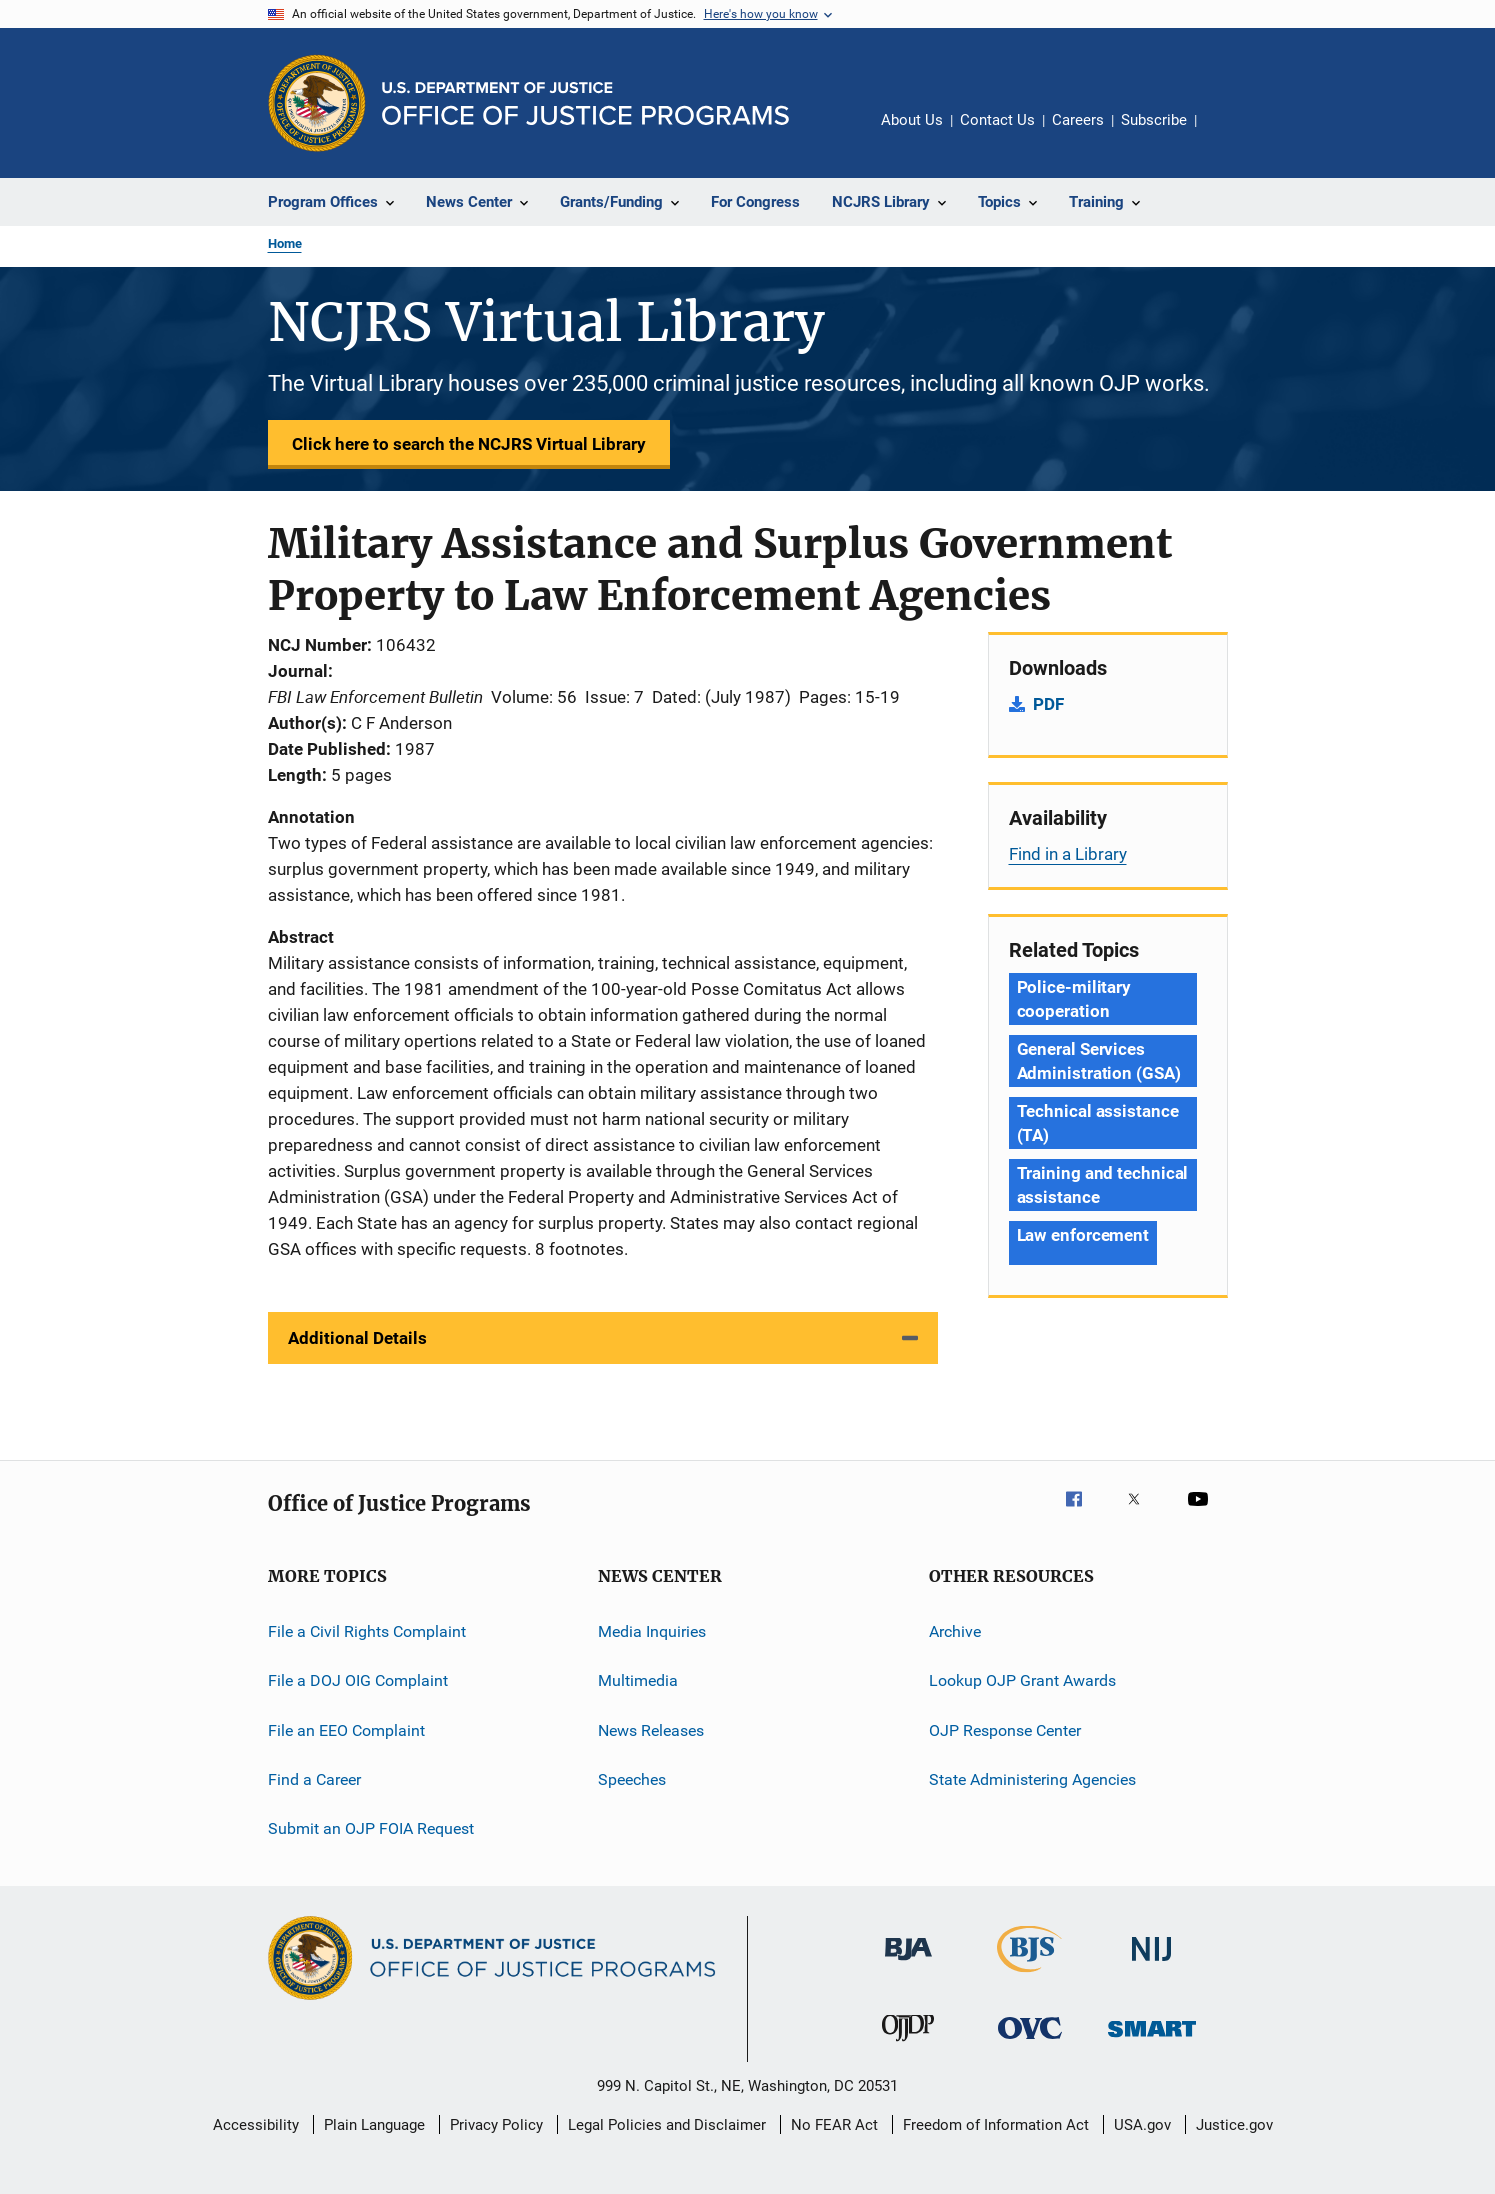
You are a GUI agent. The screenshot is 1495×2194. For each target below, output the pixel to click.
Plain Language (374, 2125)
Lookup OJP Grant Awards (1022, 1680)
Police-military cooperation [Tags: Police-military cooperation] (1074, 999)
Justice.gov (1234, 2125)
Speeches (632, 1779)
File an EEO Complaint (346, 1730)
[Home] (585, 103)
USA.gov (1142, 2125)
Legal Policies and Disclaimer (667, 2125)
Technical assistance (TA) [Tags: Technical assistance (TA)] (1098, 1123)
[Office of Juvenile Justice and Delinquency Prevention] (908, 2045)
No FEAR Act (834, 2125)
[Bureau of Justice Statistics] (1029, 1976)
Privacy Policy (496, 2125)
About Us (912, 120)
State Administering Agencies (1032, 1779)
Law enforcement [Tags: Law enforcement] (1083, 1235)
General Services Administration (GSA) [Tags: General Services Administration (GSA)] (1099, 1061)
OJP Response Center (1005, 1730)
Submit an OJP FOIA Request (371, 1828)
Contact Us (997, 120)
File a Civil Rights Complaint (367, 1631)
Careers (1078, 120)
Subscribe (1154, 120)
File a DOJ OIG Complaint (358, 1680)
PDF (1048, 704)
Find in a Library (1068, 854)
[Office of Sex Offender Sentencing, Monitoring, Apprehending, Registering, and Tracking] (1152, 2040)
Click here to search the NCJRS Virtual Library (469, 444)
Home (285, 243)
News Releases (651, 1730)
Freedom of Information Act (996, 2125)
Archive (955, 1631)
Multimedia (638, 1680)
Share (1228, 134)
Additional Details (357, 1338)
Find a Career (314, 1779)
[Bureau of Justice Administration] (908, 1964)
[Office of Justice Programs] (317, 103)
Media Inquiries (652, 1631)
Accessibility (256, 2125)
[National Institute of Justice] (1152, 1964)
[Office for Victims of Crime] (1030, 2042)
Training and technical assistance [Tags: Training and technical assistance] (1103, 1185)
